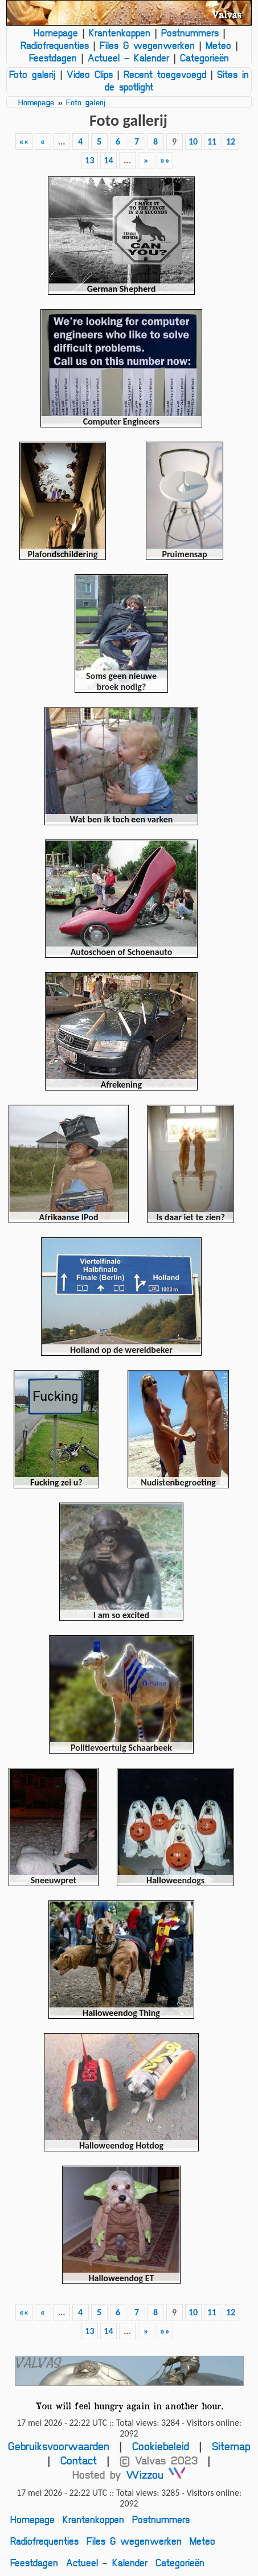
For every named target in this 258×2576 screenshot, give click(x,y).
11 (211, 141)
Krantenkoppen (119, 32)
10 (193, 141)
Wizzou (156, 2474)
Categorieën (204, 57)
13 (89, 160)
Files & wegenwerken (147, 45)
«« (23, 141)
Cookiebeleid (160, 2446)
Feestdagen (53, 57)
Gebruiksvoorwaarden (58, 2446)
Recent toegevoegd (165, 74)
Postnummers (190, 32)
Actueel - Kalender (128, 57)
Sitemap (231, 2446)
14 (108, 160)
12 (230, 141)
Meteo (218, 45)
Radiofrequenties (55, 45)
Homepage (56, 32)
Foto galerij (32, 74)
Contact (78, 2460)
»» (165, 160)
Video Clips (90, 74)
